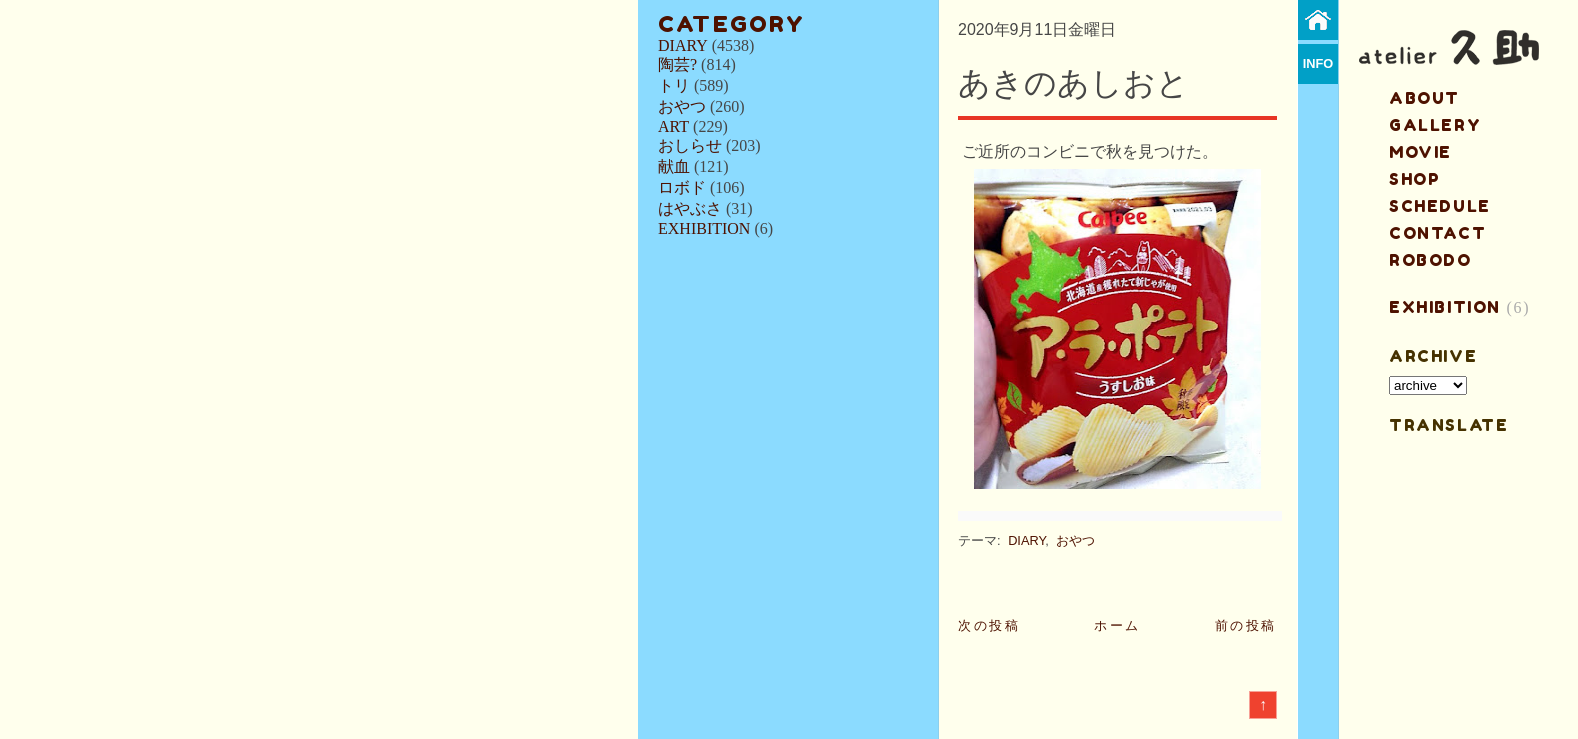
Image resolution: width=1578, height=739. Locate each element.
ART (673, 126)
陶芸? (677, 64)
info (1318, 63)
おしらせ (690, 145)
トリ (674, 85)
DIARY (683, 45)
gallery (1435, 125)
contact (1437, 233)
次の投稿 (989, 625)
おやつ (682, 106)
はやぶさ (690, 208)
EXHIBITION (704, 228)
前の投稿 (1246, 625)
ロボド (682, 187)
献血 (674, 166)
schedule (1440, 206)
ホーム (1117, 625)
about (1424, 98)
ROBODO (1430, 260)
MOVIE (1420, 152)
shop (1414, 179)
